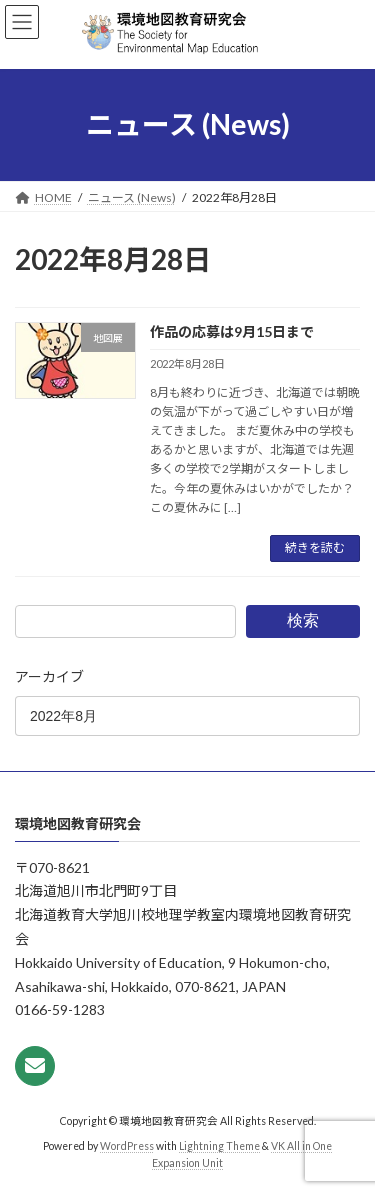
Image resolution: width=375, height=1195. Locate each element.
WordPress (127, 1146)
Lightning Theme (219, 1146)
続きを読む (315, 547)
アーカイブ (49, 676)
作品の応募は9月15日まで (232, 331)
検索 (303, 620)
